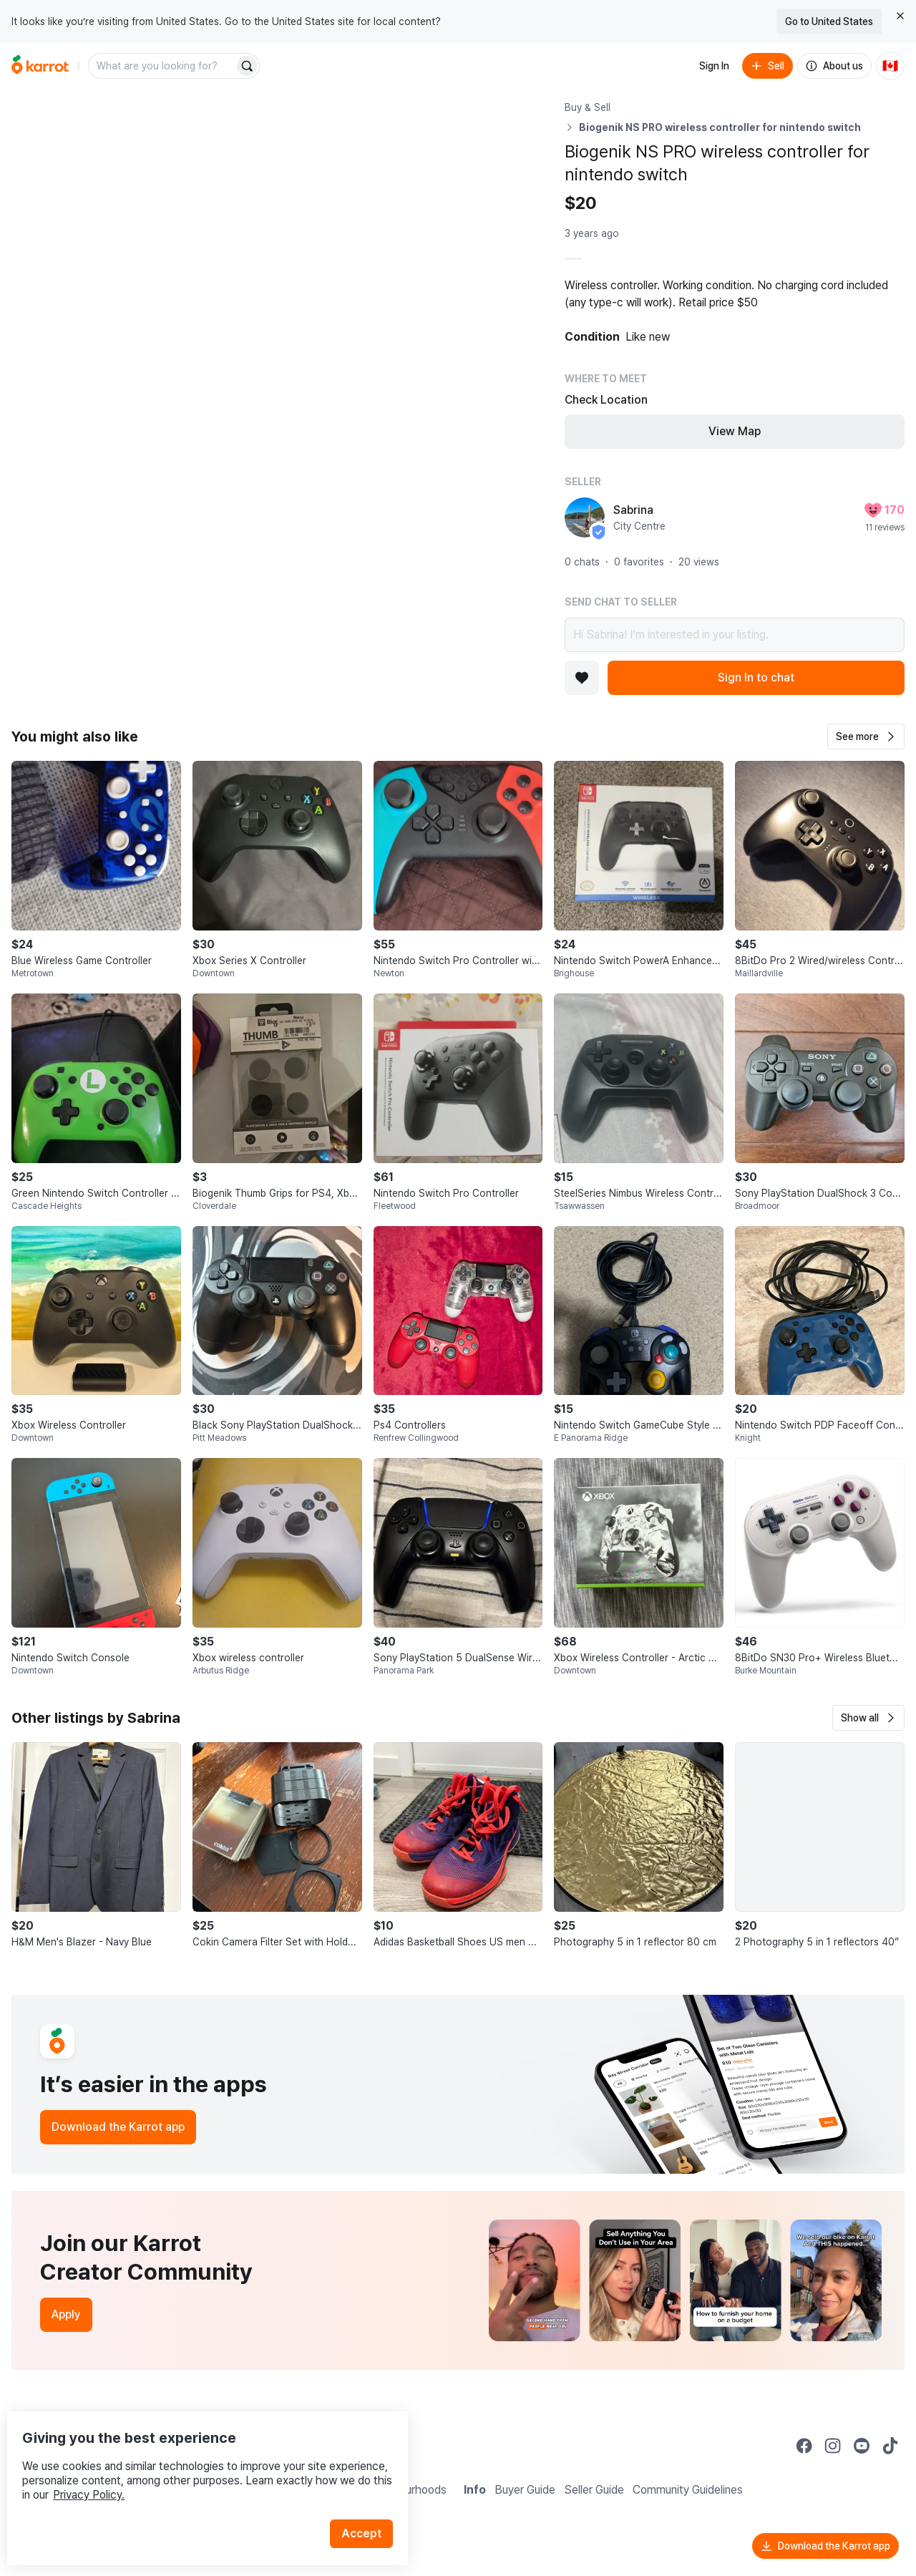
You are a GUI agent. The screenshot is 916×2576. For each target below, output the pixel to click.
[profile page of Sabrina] (585, 517)
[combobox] (162, 66)
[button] (866, 736)
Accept (369, 2504)
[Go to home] (40, 66)
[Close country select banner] (900, 16)
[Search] (247, 66)
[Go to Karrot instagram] (833, 2445)
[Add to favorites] (582, 678)
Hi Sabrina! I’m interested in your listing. (735, 635)
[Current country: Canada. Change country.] (890, 66)
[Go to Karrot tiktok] (890, 2445)
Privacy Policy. (192, 2465)
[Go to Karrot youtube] (861, 2445)
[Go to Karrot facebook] (804, 2445)
